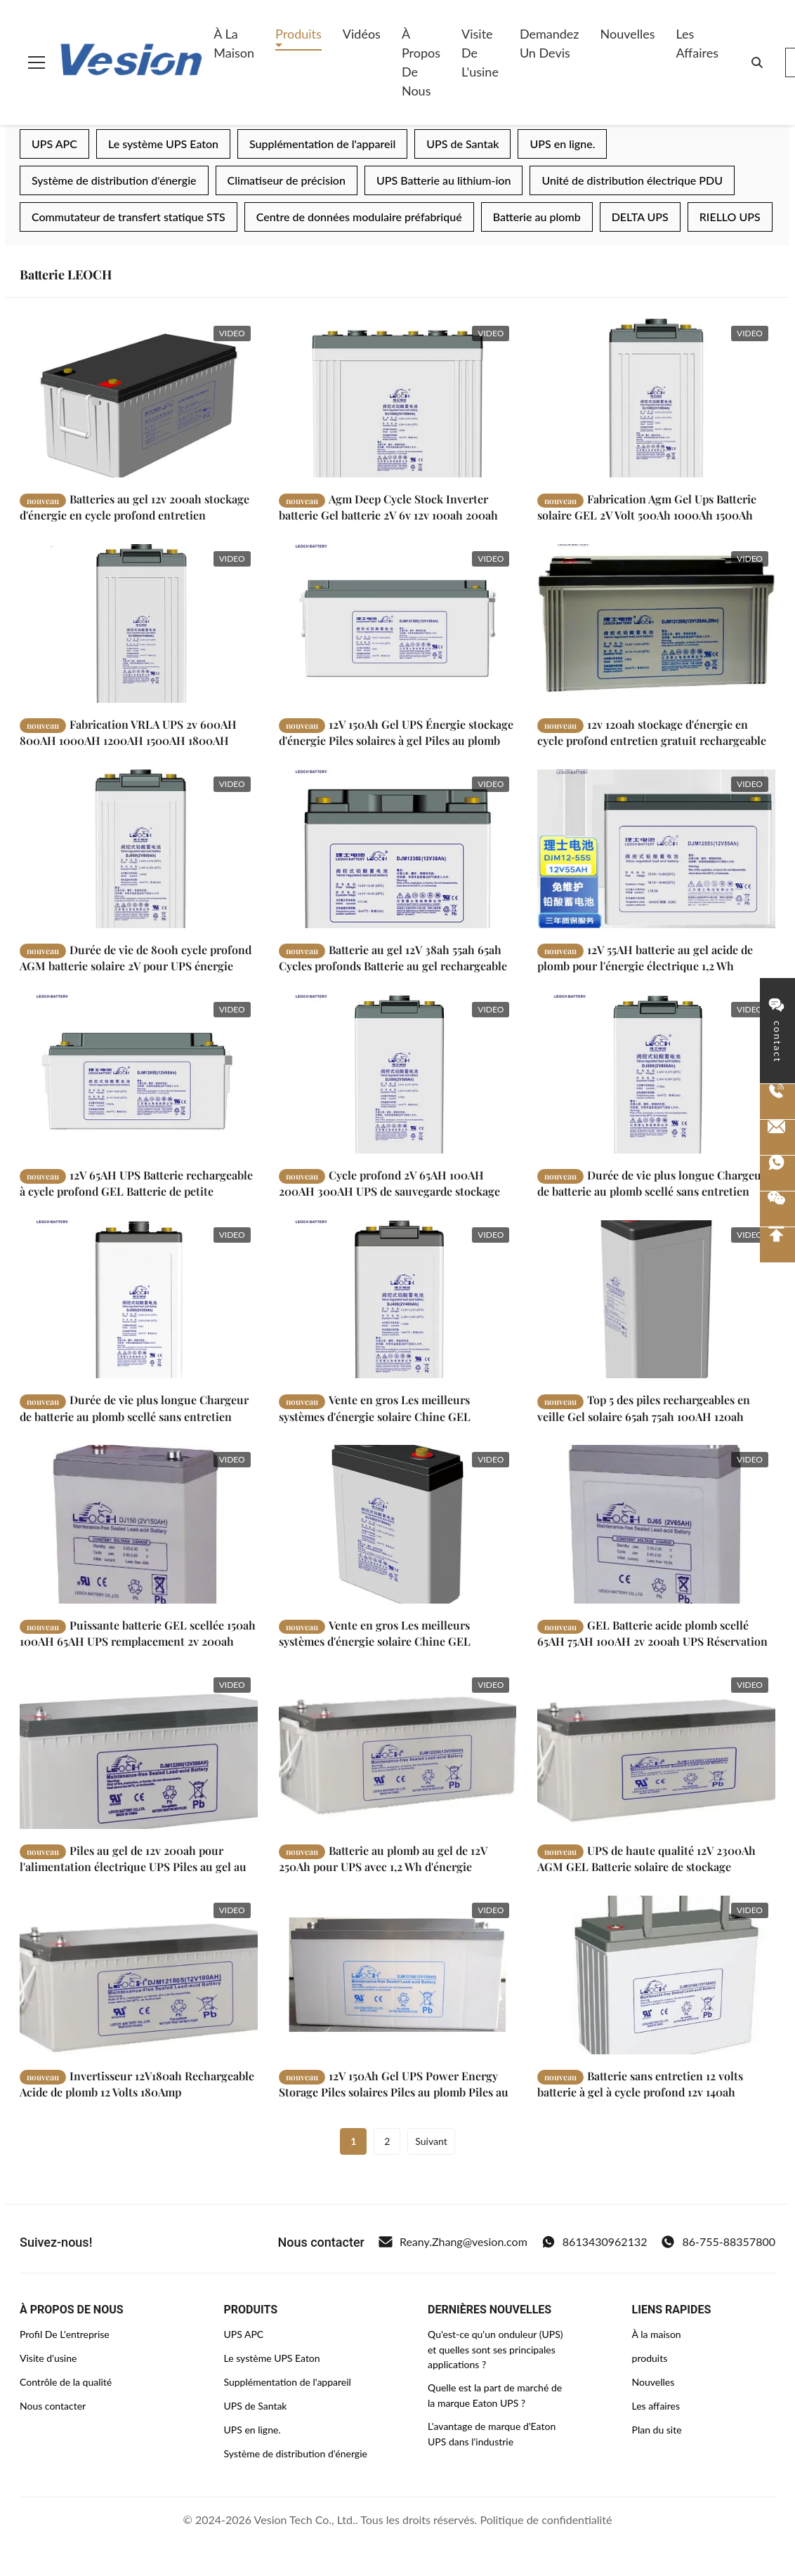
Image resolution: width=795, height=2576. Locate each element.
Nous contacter (53, 2406)
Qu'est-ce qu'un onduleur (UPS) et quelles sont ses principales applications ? (495, 2349)
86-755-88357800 (718, 2242)
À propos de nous (421, 62)
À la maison (233, 43)
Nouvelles (627, 33)
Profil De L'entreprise (65, 2334)
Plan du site (657, 2430)
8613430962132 (594, 2242)
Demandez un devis (549, 43)
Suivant (431, 2141)
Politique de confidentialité (546, 2519)
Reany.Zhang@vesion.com (453, 2242)
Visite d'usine (48, 2358)
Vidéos (362, 33)
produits (650, 2358)
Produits (298, 33)
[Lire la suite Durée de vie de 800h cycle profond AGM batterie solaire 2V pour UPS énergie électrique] (139, 851)
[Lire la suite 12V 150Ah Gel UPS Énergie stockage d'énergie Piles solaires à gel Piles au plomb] (398, 624)
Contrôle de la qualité (66, 2382)
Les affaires (697, 43)
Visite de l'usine (480, 52)
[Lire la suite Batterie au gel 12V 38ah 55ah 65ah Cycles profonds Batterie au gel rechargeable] (398, 851)
